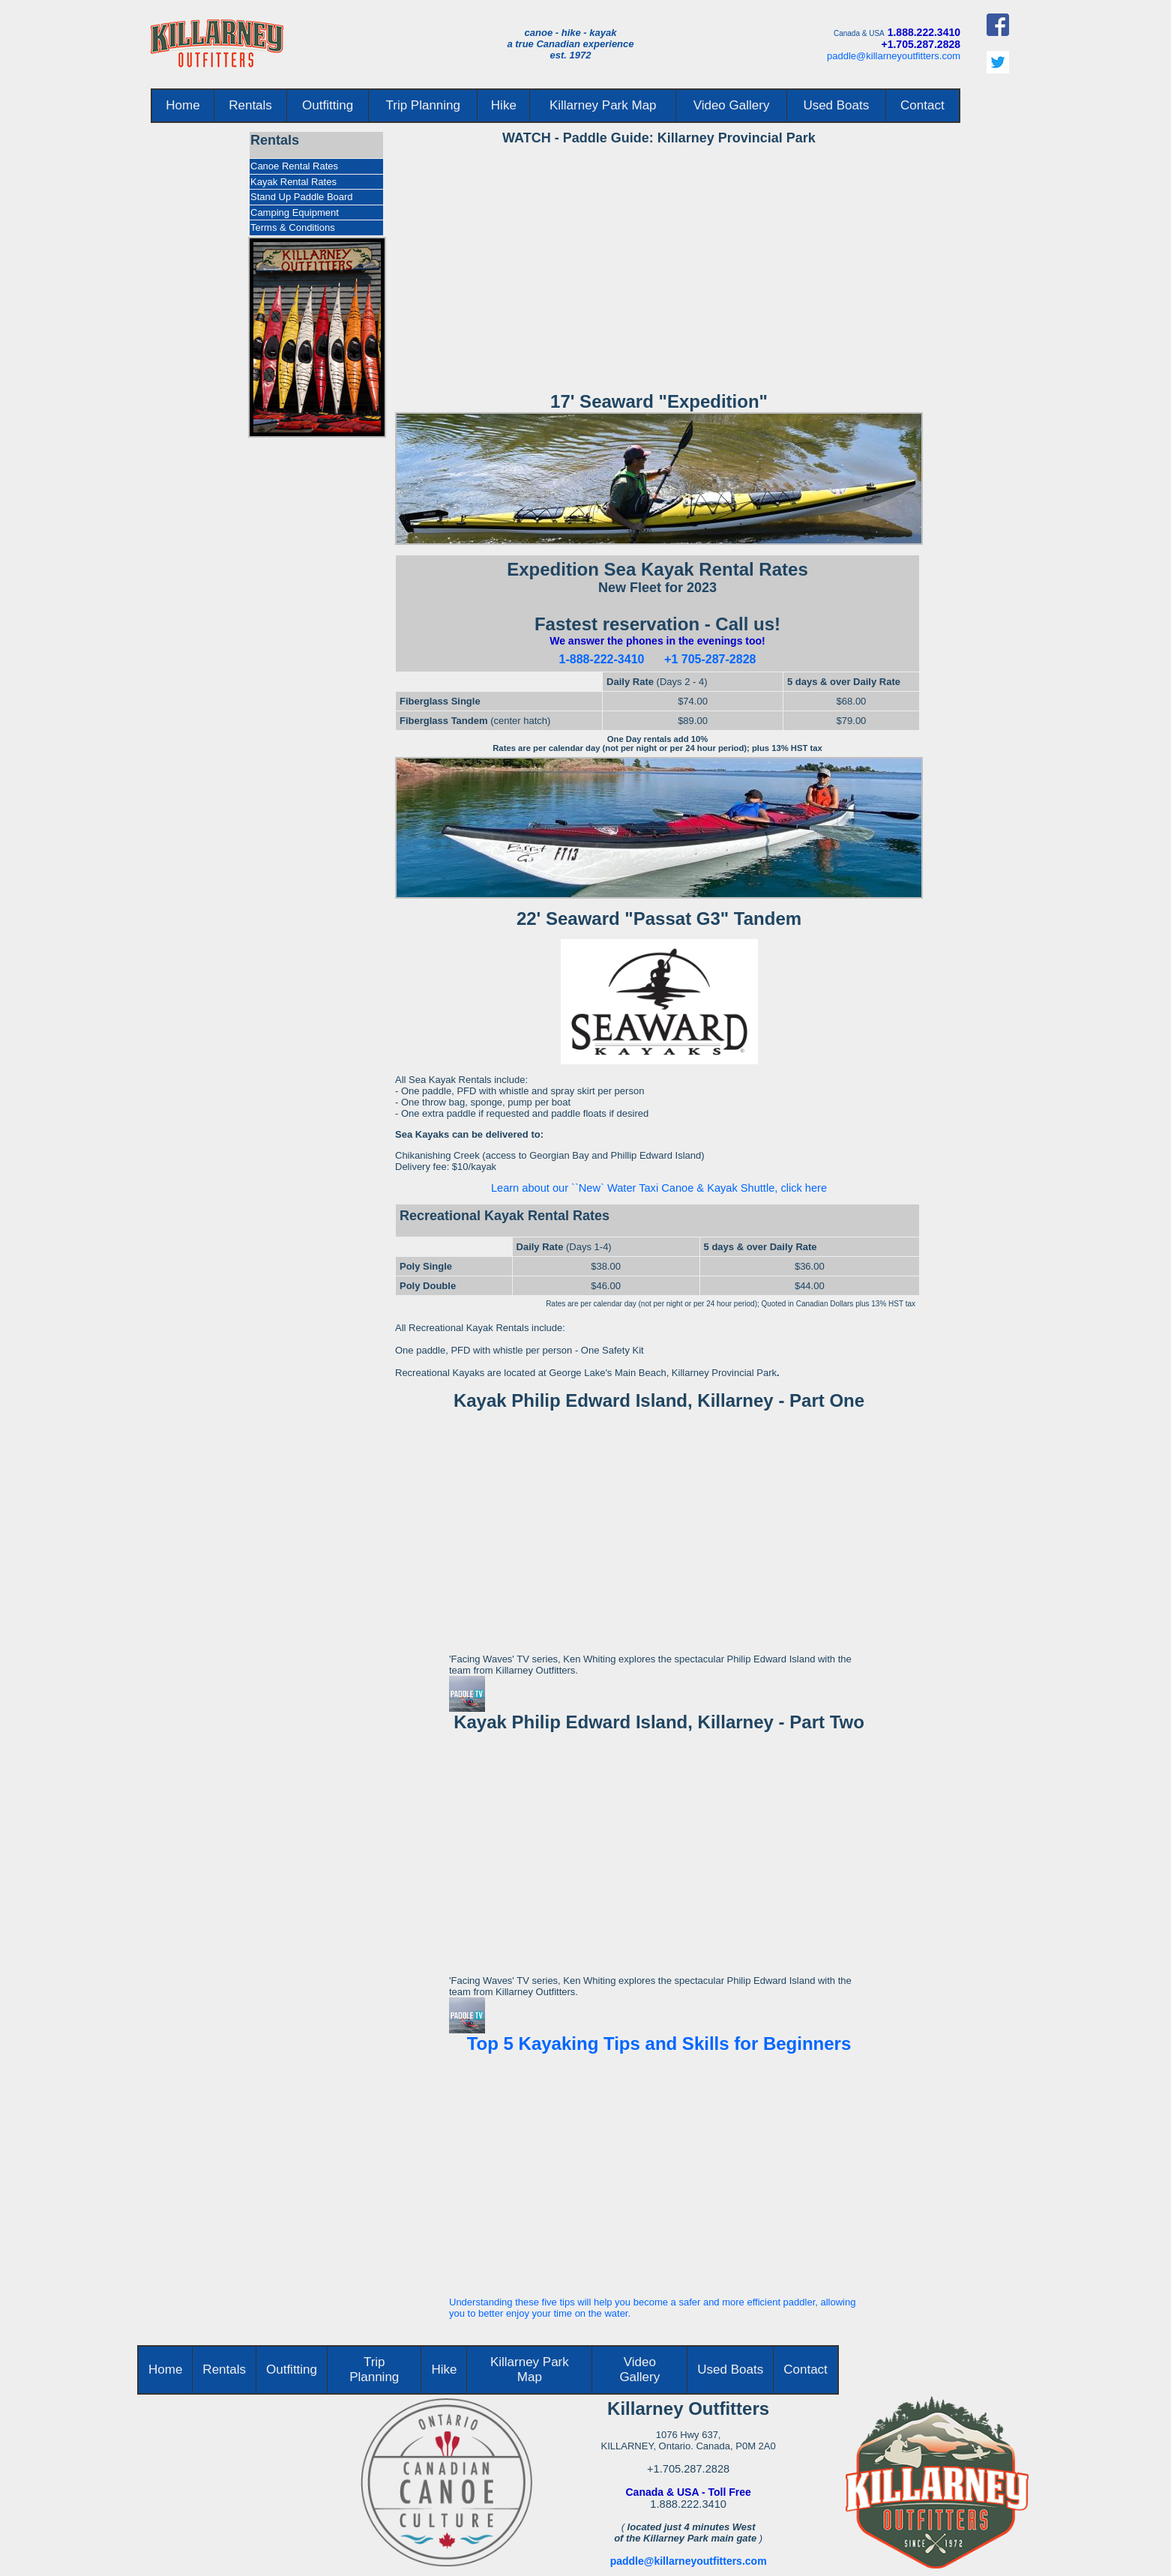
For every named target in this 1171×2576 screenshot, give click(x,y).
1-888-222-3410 (602, 659)
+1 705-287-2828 (710, 659)
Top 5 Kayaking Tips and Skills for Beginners (659, 2043)
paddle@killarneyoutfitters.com (893, 55)
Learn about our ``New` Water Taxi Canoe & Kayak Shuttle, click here (659, 1188)
